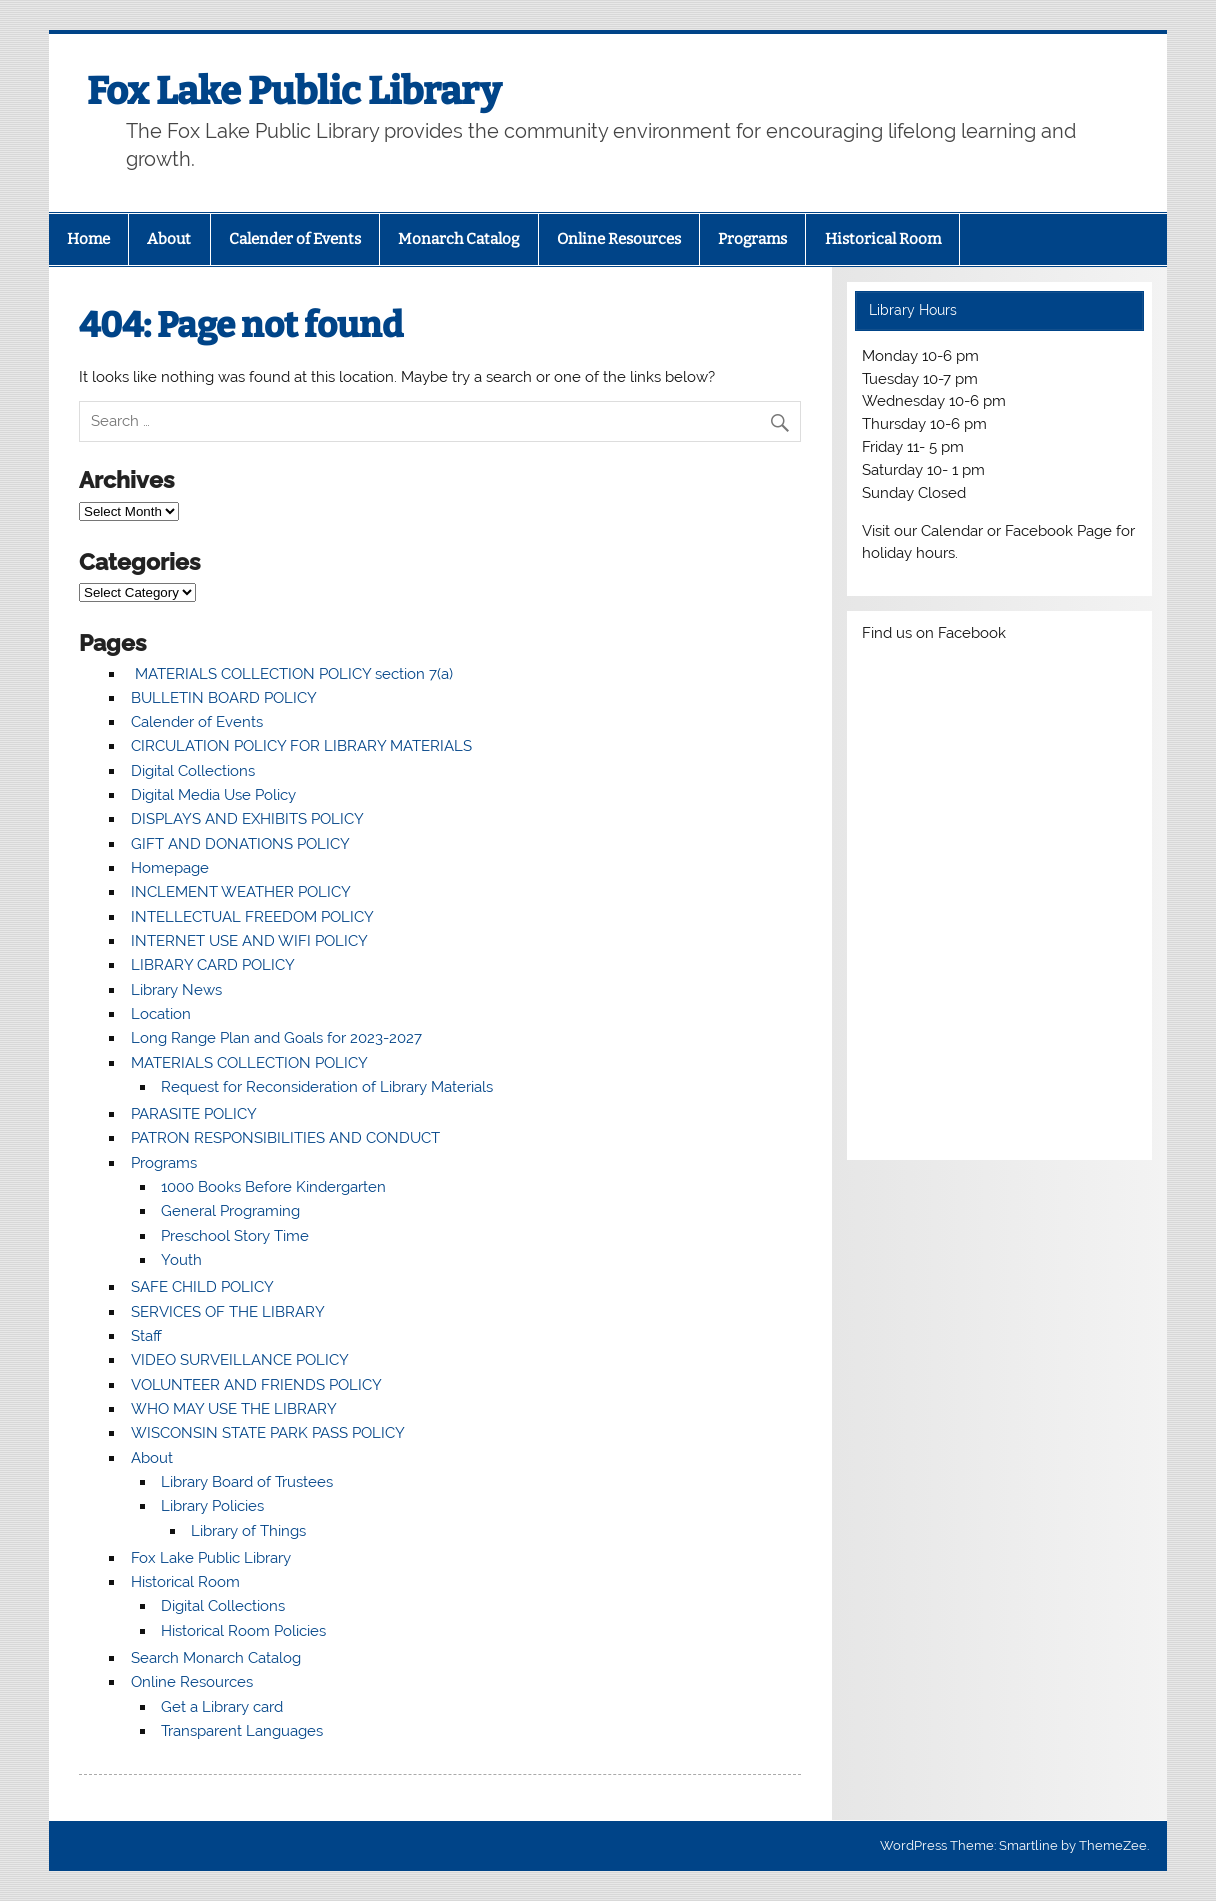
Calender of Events (295, 239)
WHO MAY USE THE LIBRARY (234, 1409)
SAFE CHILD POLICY (202, 1287)
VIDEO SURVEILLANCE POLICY (240, 1360)
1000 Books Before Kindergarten (273, 1187)
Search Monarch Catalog (216, 1658)
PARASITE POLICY (194, 1114)
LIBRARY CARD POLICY (213, 965)
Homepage (170, 868)
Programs (752, 239)
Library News (176, 990)
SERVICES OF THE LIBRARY (228, 1312)
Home (88, 239)
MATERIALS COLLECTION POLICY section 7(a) (292, 674)
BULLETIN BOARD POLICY (224, 698)
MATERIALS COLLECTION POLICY (249, 1063)
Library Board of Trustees (247, 1482)
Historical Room (883, 239)
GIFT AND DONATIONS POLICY (240, 844)
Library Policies (212, 1506)
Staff (146, 1336)
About (169, 239)
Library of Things (248, 1531)
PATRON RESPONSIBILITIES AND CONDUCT (285, 1138)
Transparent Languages (242, 1731)
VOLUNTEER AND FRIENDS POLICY (256, 1385)
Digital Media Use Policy (213, 795)
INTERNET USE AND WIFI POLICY (249, 941)
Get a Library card (222, 1707)
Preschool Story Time (235, 1236)
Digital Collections (193, 771)
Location (161, 1014)
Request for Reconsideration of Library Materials (327, 1087)
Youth (181, 1260)
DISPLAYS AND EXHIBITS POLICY (247, 819)
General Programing (230, 1211)
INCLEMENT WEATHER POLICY (241, 892)
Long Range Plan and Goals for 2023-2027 (276, 1038)
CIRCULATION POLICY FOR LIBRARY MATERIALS (301, 746)
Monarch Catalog (458, 239)
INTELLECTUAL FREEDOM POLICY (252, 917)
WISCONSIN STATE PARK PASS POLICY (268, 1433)
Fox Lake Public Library (294, 91)
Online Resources (619, 239)
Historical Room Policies (243, 1631)
